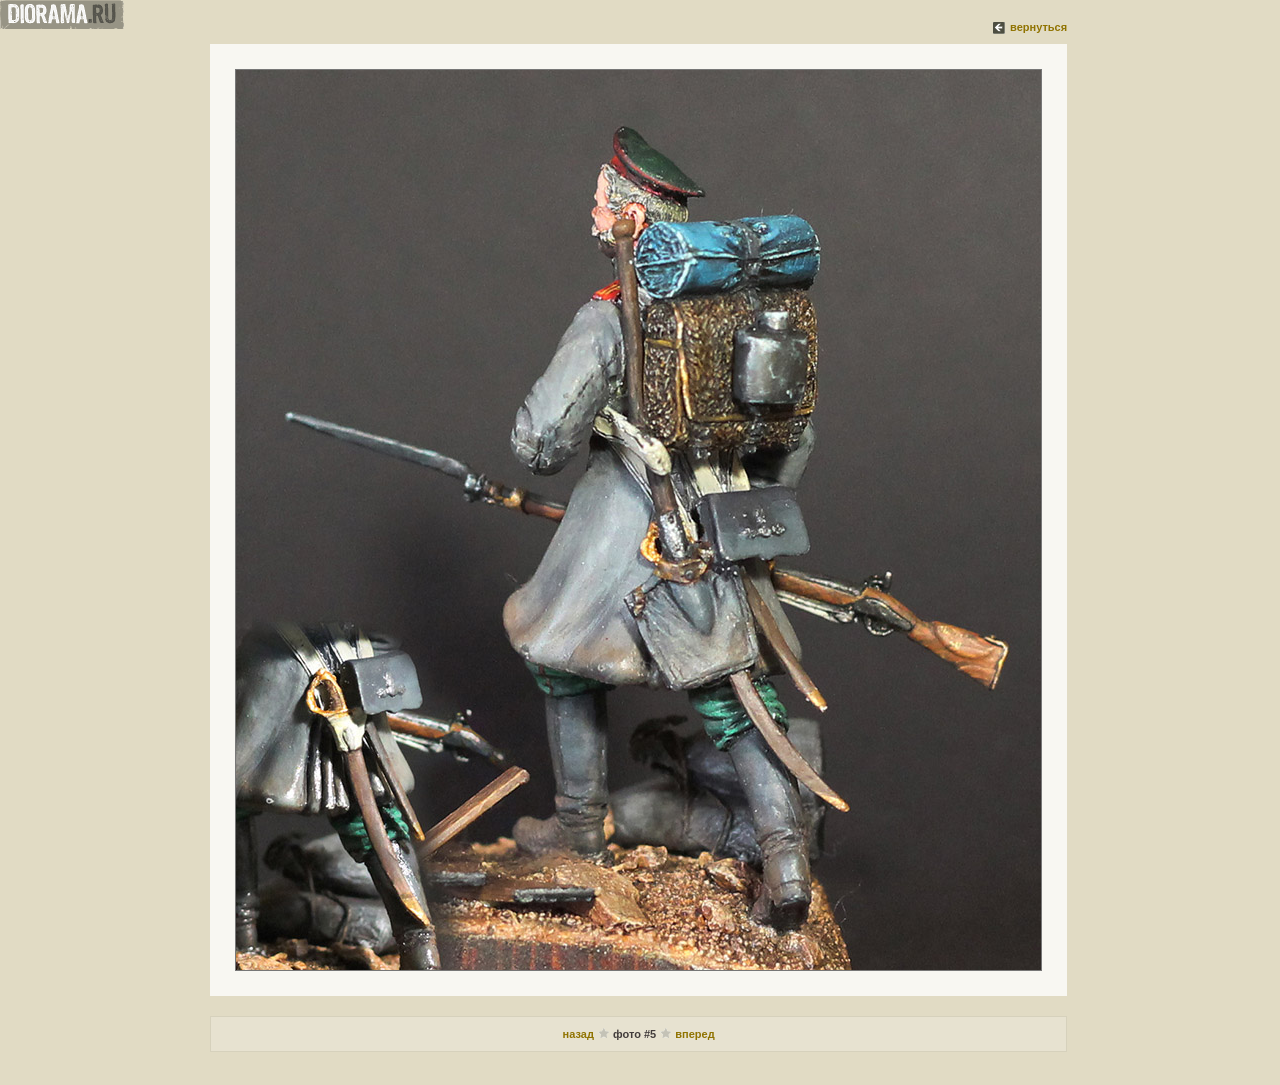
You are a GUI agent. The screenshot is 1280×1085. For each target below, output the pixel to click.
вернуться (1038, 27)
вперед (694, 1034)
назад (580, 1034)
